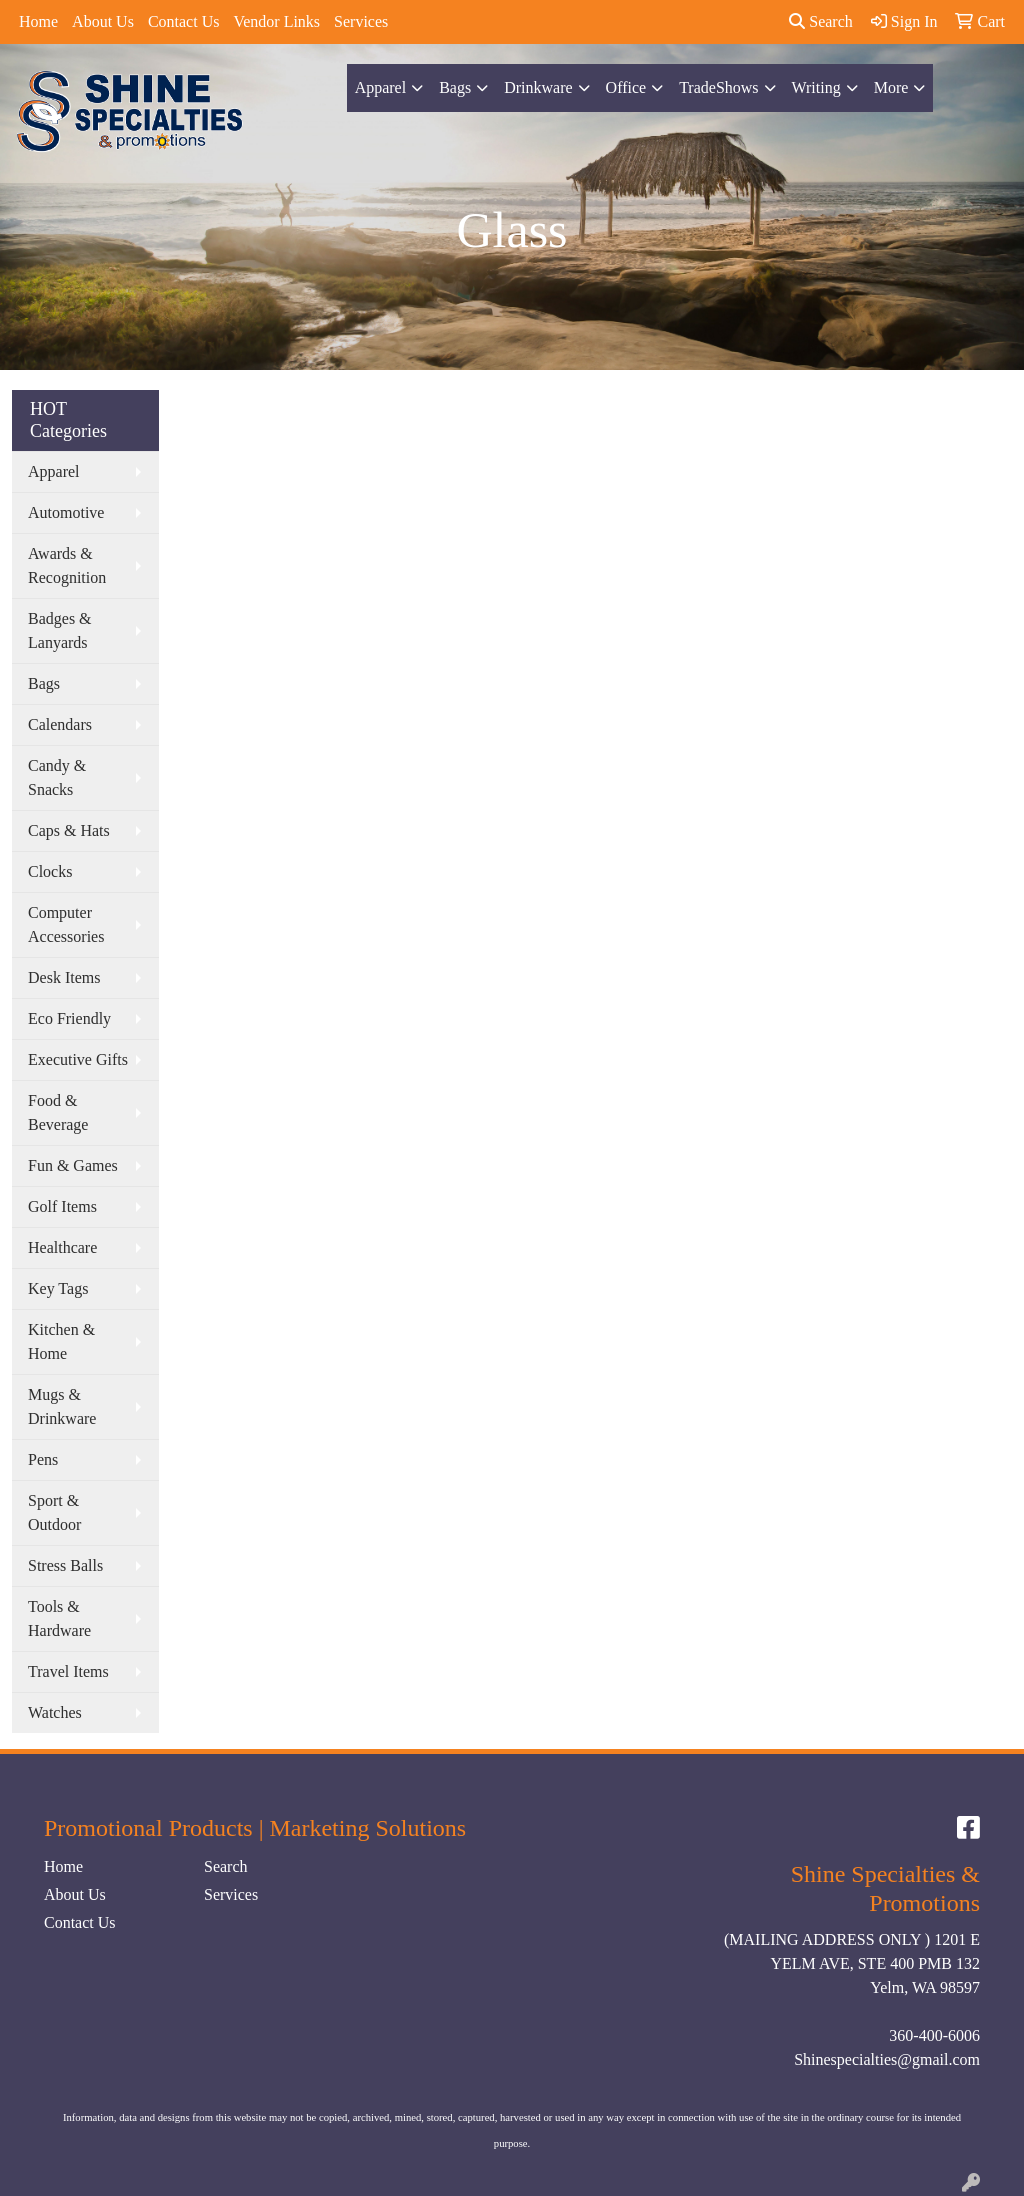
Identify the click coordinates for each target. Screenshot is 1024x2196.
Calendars (60, 724)
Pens (43, 1459)
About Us (103, 21)
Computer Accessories (66, 924)
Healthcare (62, 1247)
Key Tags (58, 1288)
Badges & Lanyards (60, 630)
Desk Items (64, 977)
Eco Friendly (69, 1018)
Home (38, 21)
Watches (55, 1712)
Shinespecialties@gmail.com (887, 2059)
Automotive (66, 512)
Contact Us (184, 21)
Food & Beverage (58, 1112)
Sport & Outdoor (54, 1512)
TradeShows (718, 87)
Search (821, 21)
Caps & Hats (69, 830)
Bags (455, 87)
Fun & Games (73, 1165)
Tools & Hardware (59, 1618)
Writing (816, 87)
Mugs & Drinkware (62, 1406)
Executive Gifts (78, 1059)
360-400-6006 (934, 2035)
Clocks (50, 871)
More (891, 87)
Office (626, 87)
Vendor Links (276, 21)
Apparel (381, 87)
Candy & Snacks (57, 777)
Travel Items (68, 1671)
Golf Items (62, 1206)
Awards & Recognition (67, 565)
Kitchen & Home (61, 1341)
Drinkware (538, 87)
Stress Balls (65, 1565)
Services (361, 21)
